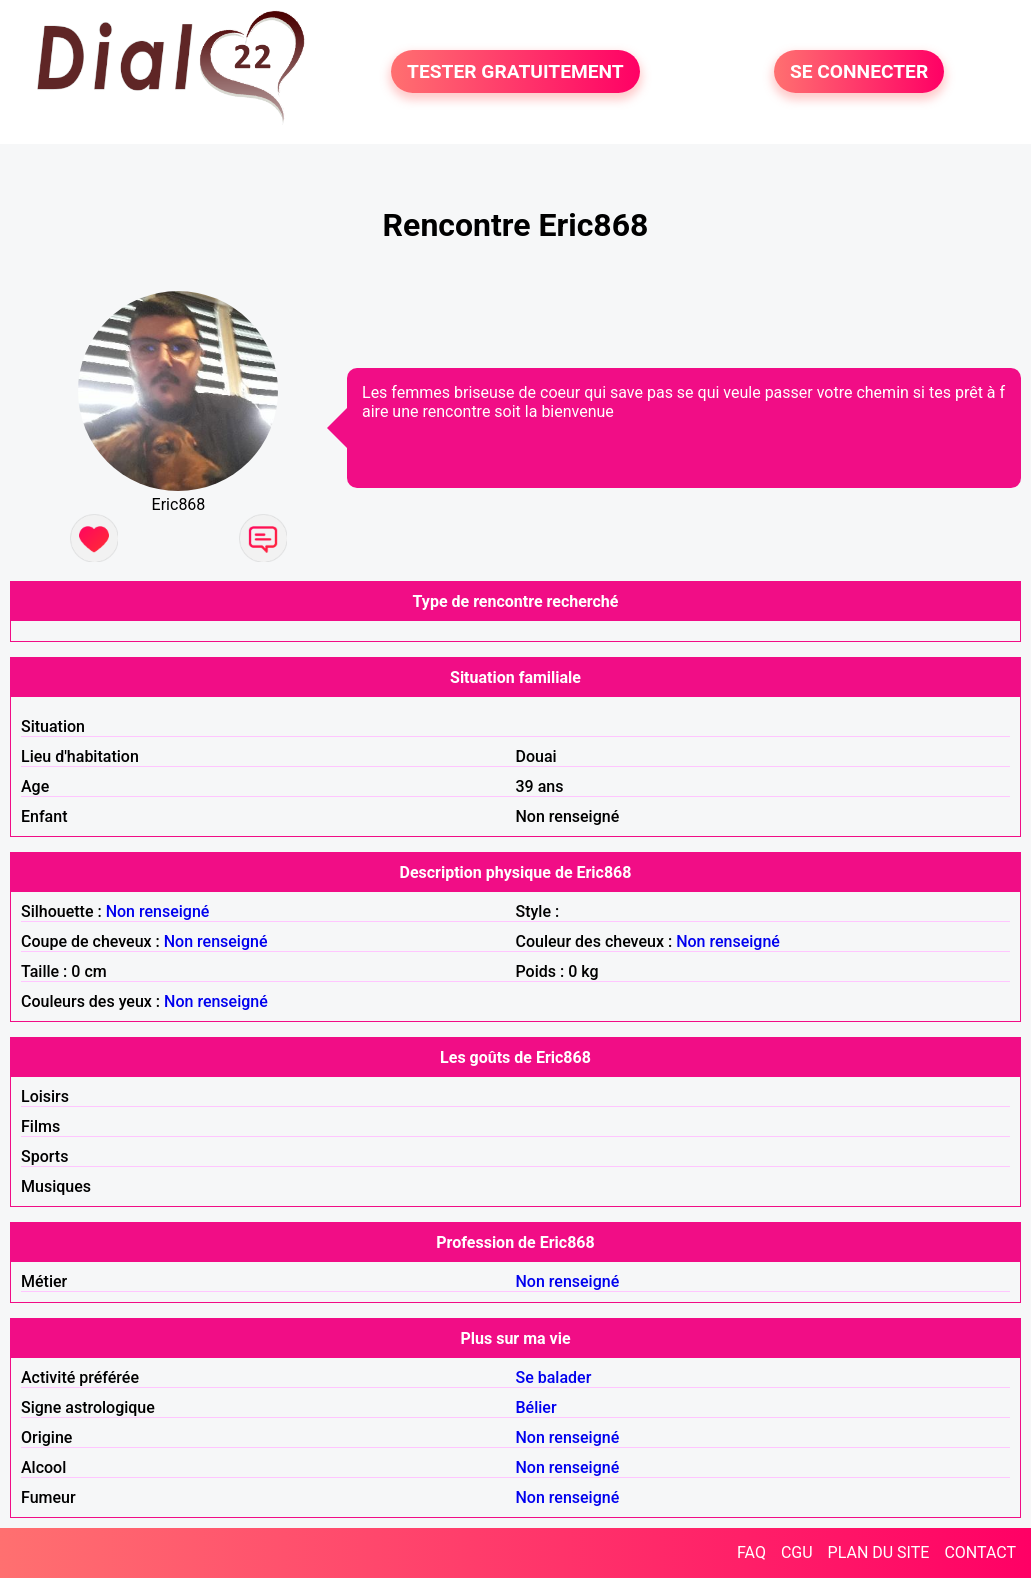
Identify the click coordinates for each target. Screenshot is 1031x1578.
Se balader (554, 1377)
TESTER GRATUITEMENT (515, 71)
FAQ (751, 1552)
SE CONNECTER (859, 71)
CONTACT (980, 1552)
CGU (797, 1552)
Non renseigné (158, 911)
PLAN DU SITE (879, 1552)
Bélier (536, 1407)
